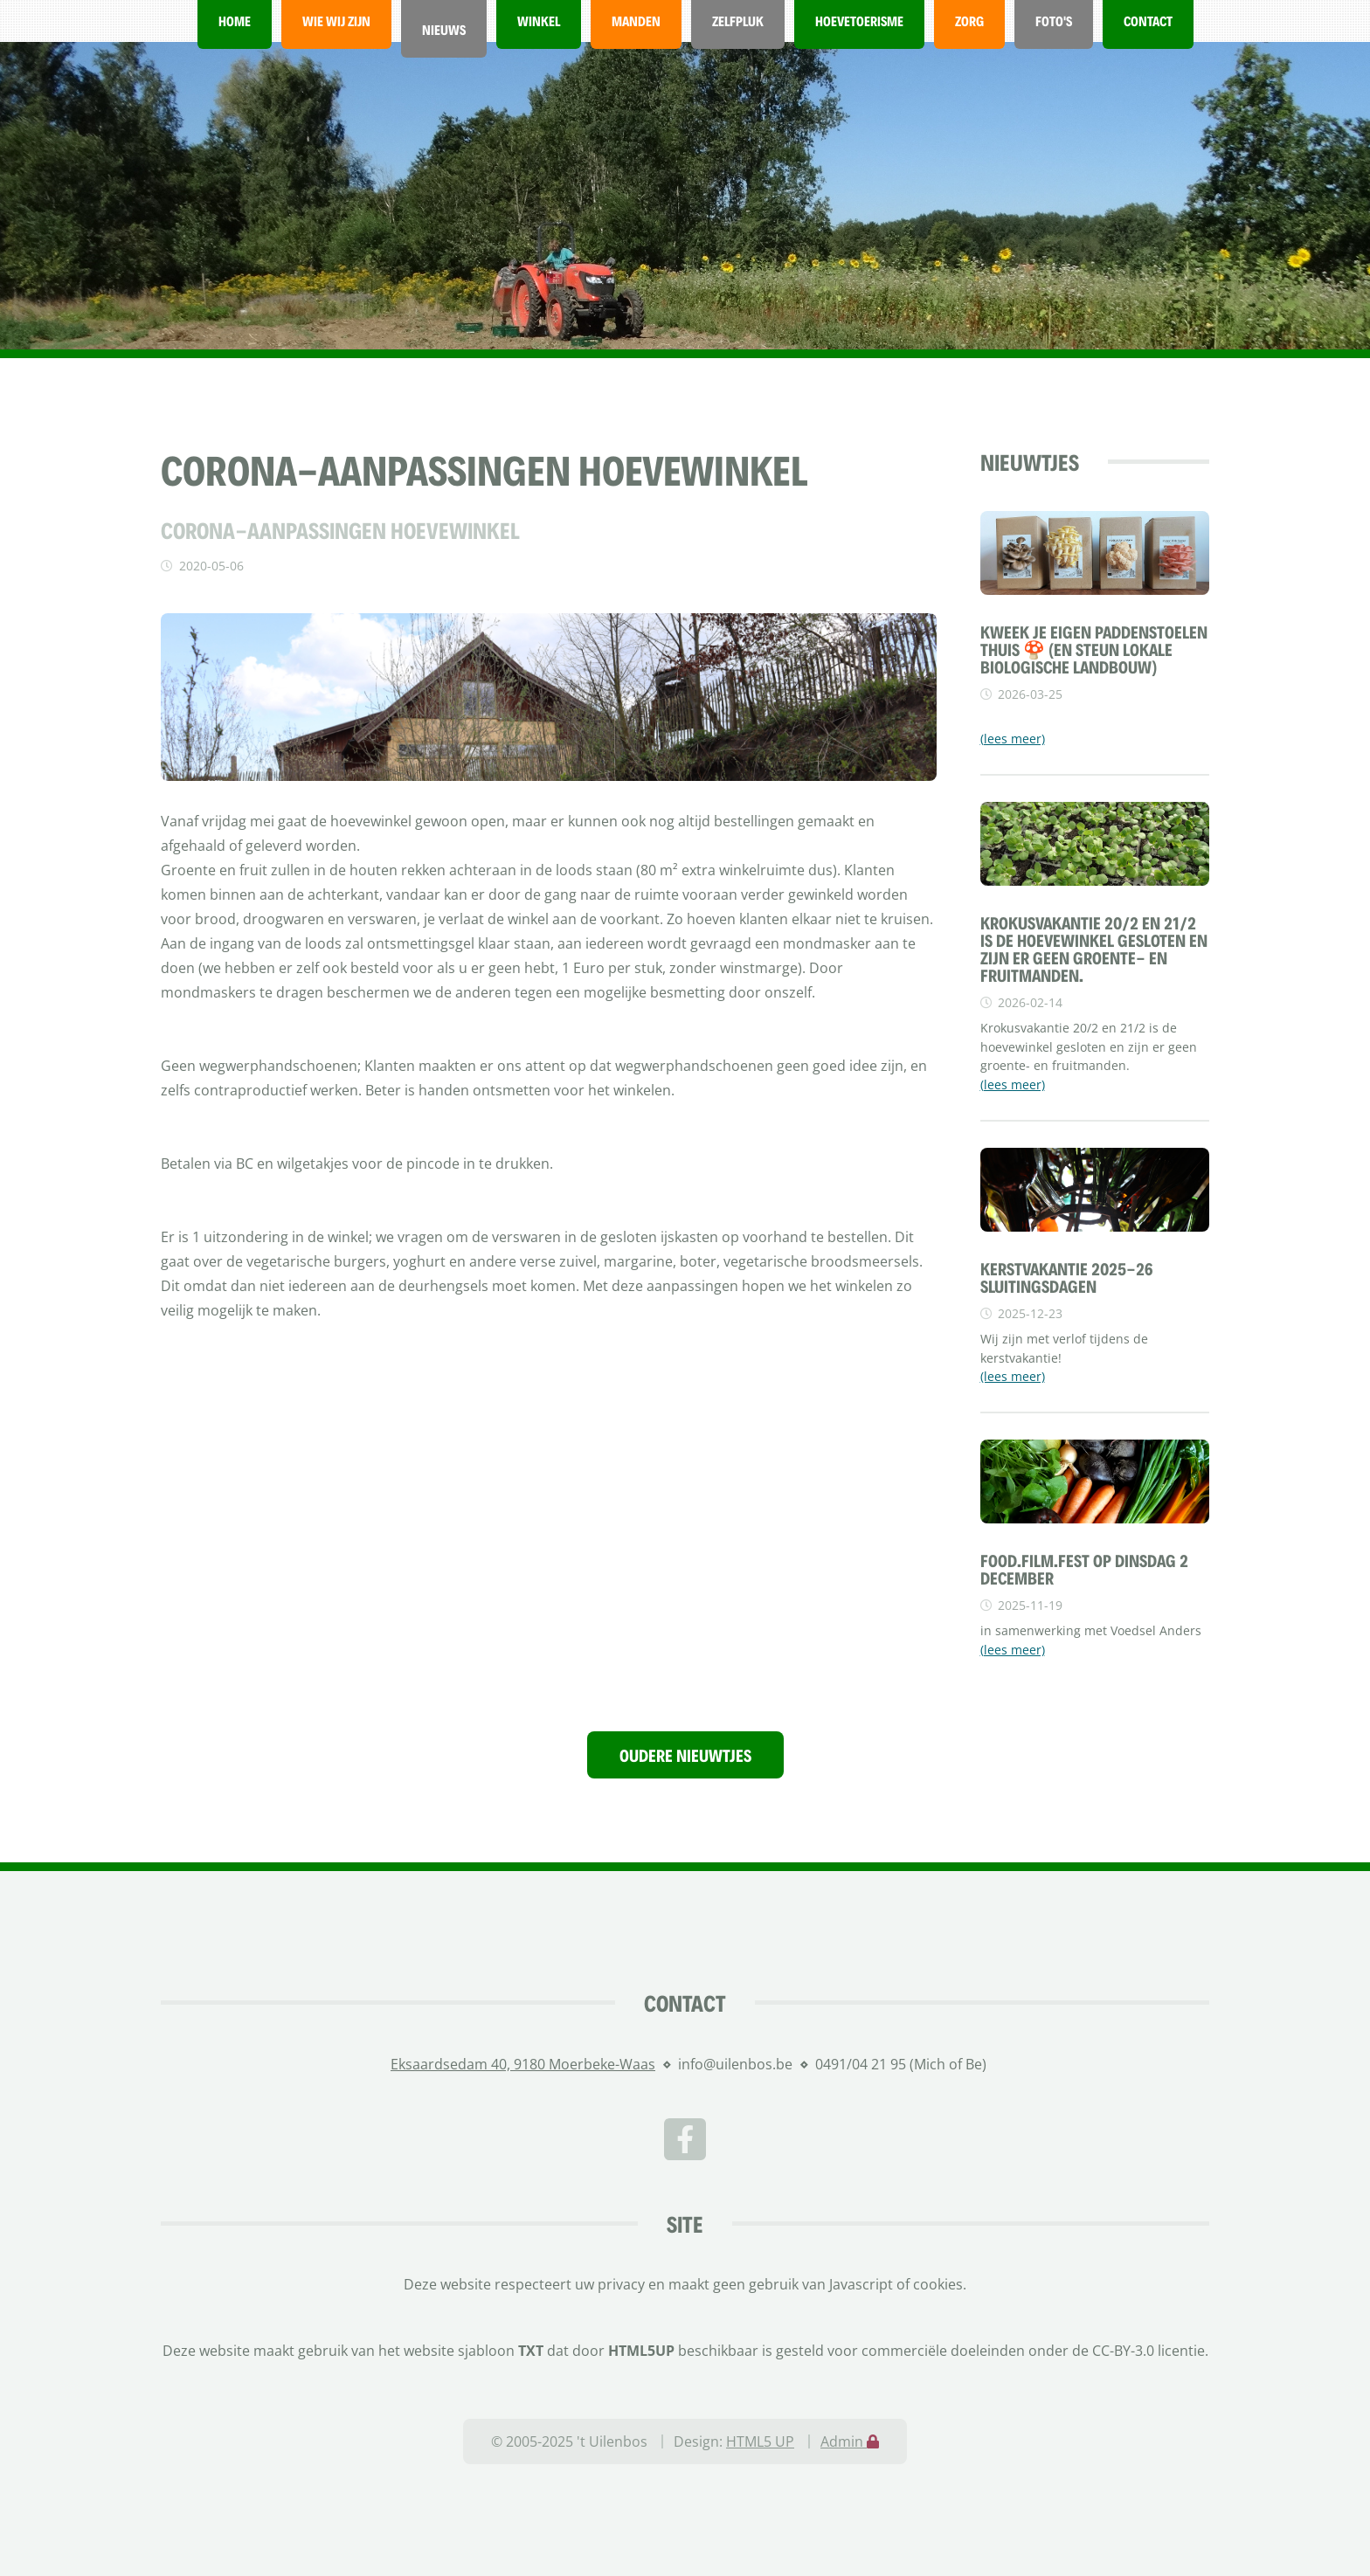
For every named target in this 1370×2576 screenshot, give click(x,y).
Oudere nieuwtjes (685, 1754)
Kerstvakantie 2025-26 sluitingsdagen (1066, 1277)
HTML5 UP (760, 2441)
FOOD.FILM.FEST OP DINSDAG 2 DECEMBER (1084, 1569)
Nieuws (444, 29)
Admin (849, 2441)
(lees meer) (1012, 738)
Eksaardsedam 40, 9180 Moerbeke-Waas (523, 2064)
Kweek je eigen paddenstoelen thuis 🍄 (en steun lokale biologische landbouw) (1093, 649)
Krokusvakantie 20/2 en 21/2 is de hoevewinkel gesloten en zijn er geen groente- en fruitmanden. (1093, 948)
